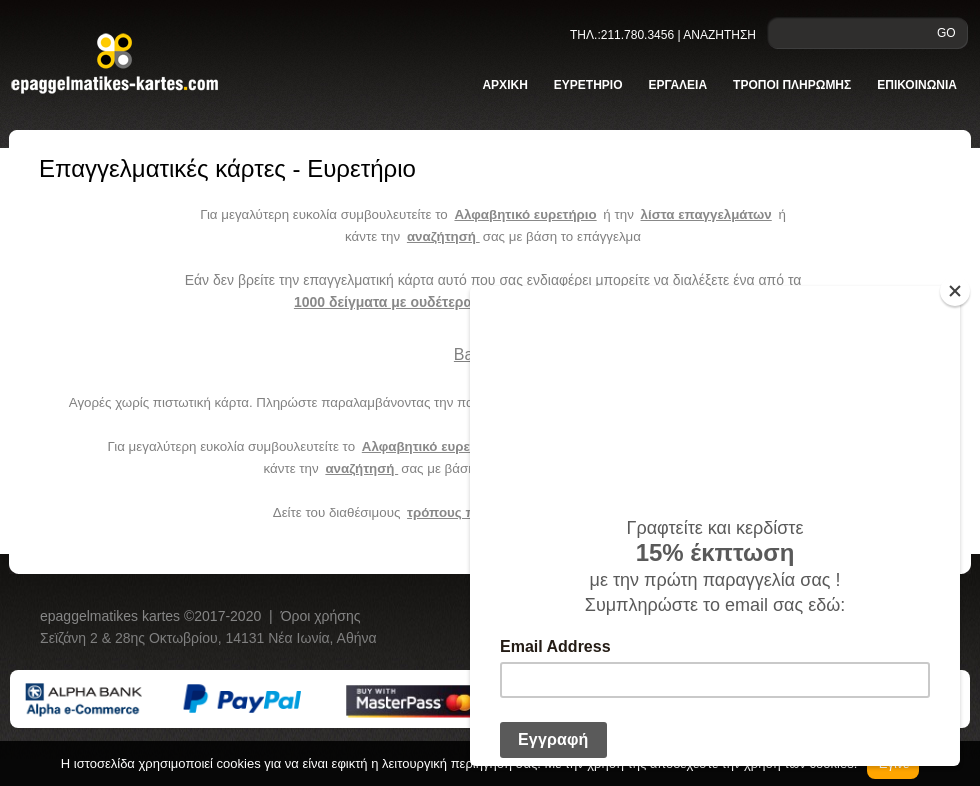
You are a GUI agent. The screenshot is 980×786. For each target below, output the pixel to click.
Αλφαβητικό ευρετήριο (525, 214)
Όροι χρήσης (321, 616)
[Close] (955, 291)
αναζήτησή (443, 236)
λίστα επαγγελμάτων (706, 214)
